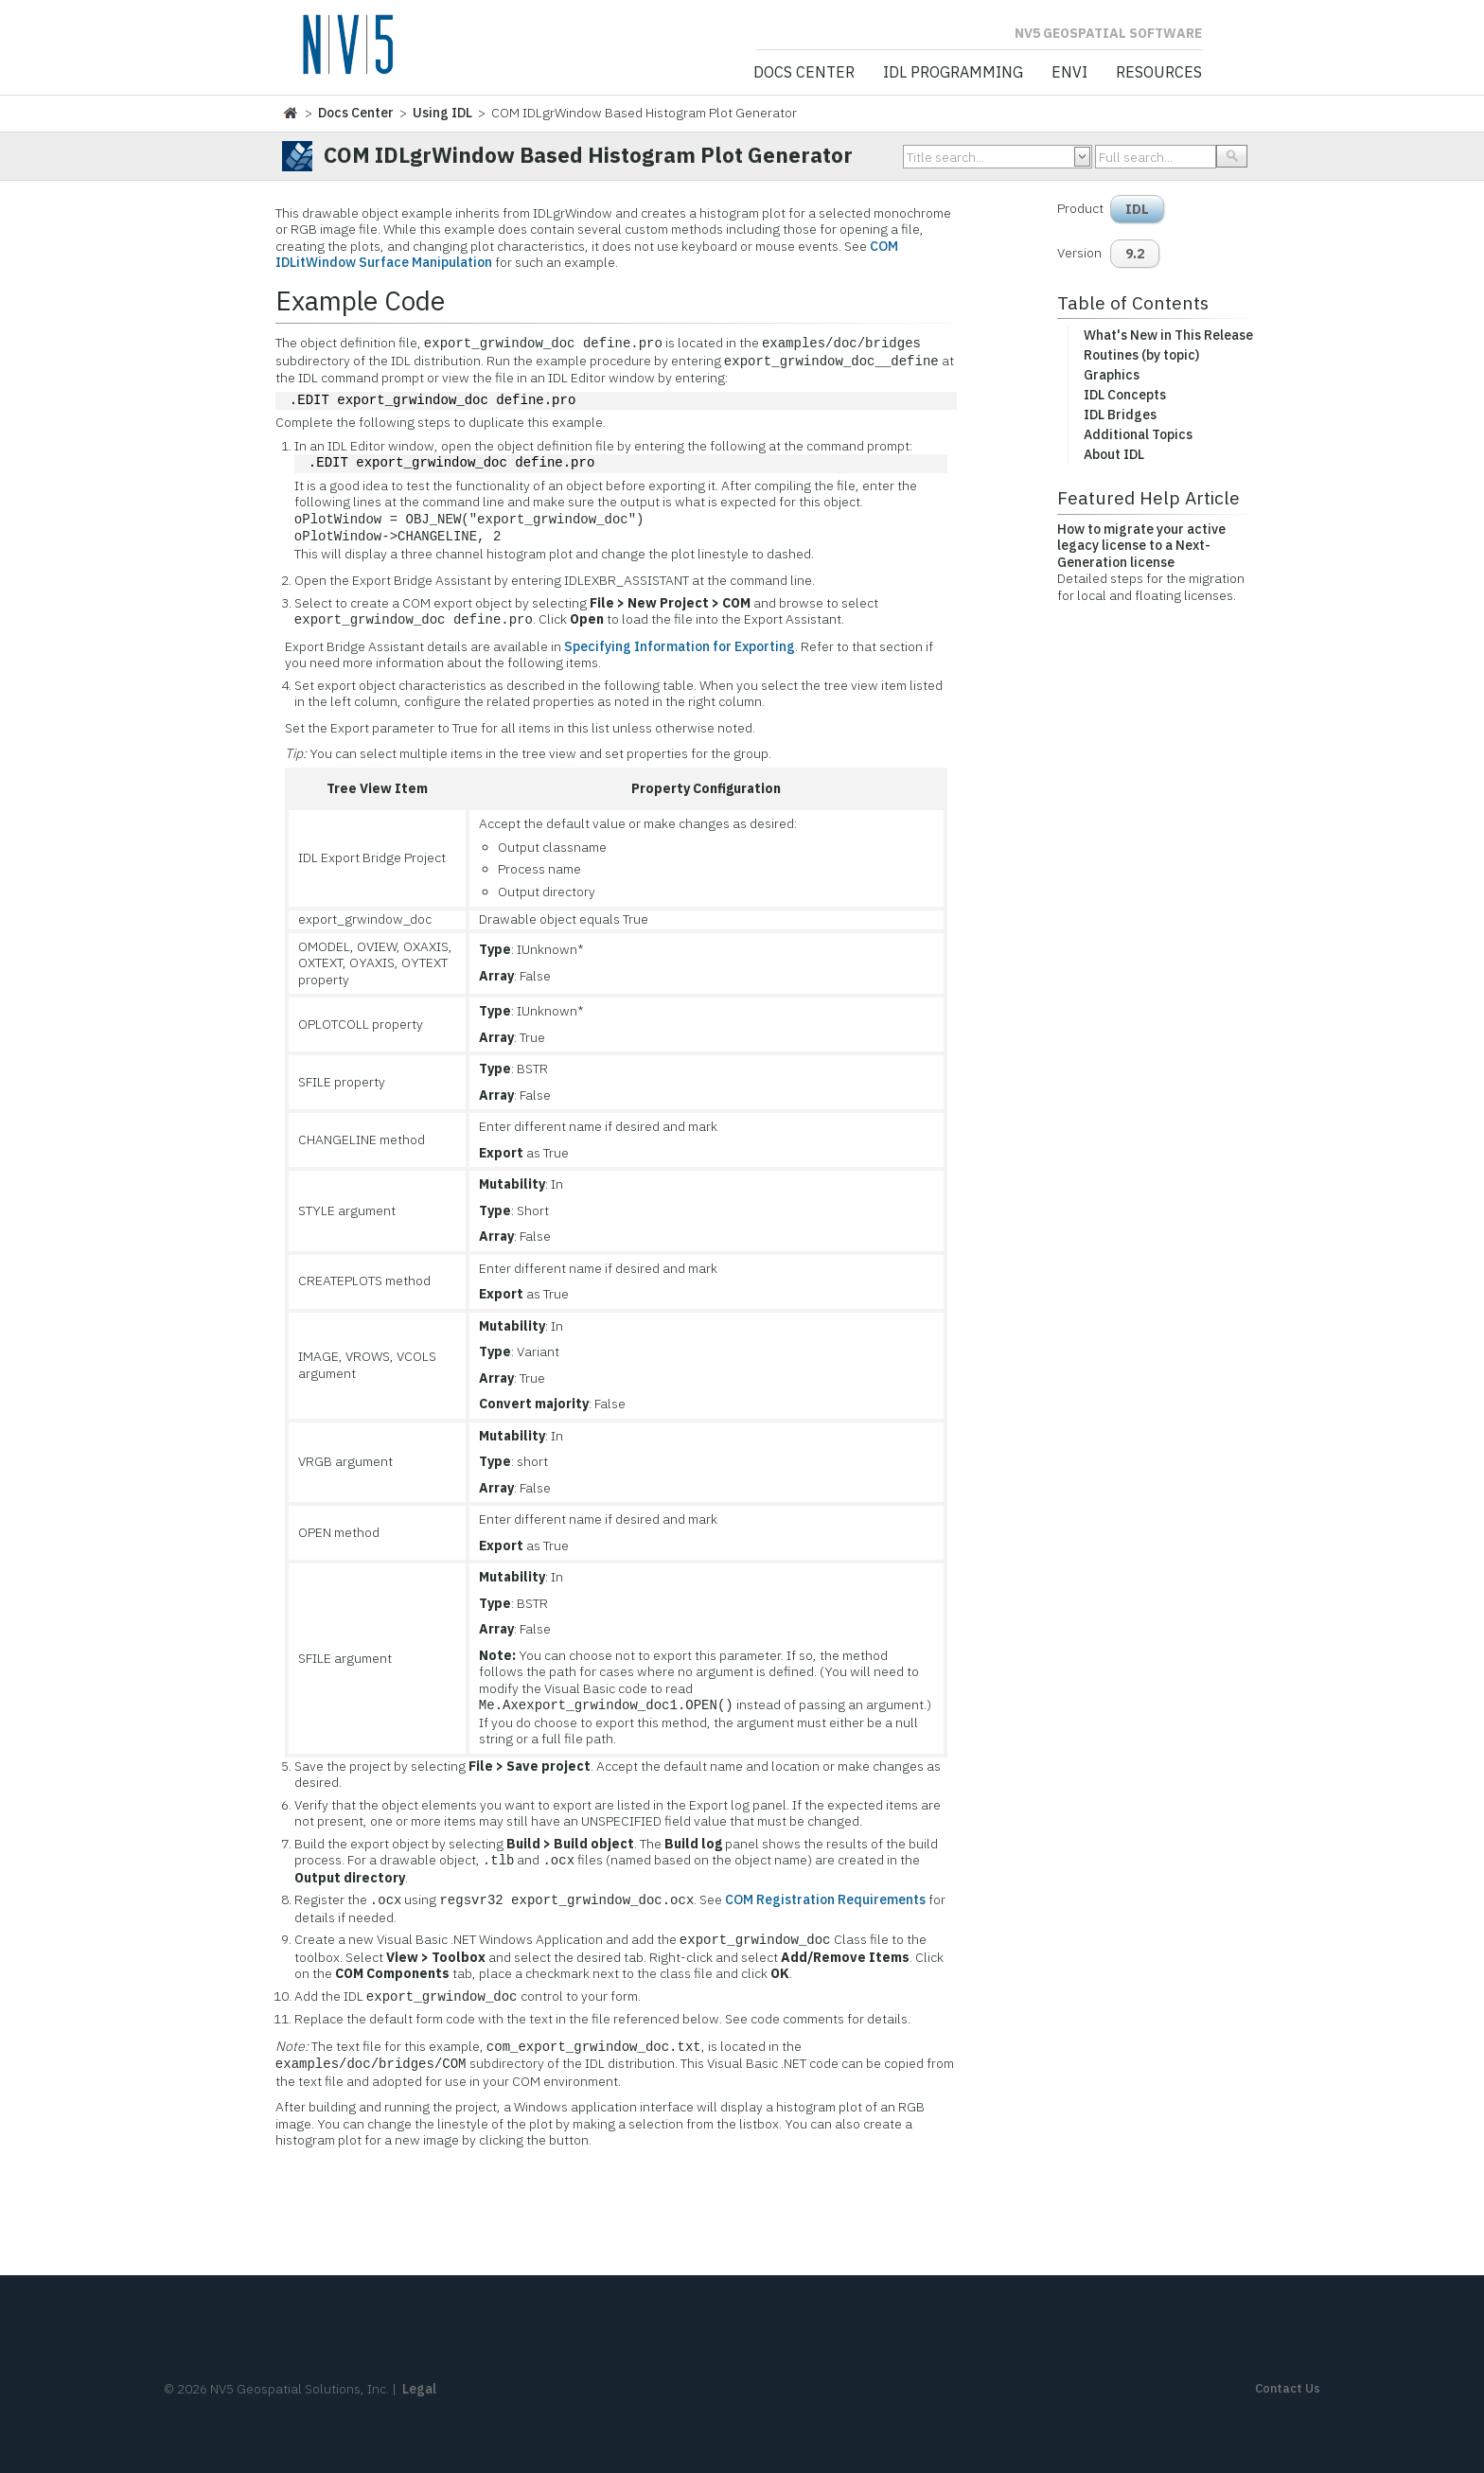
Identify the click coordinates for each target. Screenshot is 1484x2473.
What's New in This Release (1168, 335)
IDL (1137, 209)
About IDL (1114, 454)
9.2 (1134, 253)
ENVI (1069, 72)
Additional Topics (1138, 434)
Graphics (1112, 374)
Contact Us (1287, 2388)
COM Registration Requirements (825, 1900)
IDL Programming (953, 72)
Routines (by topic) (1141, 354)
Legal (419, 2388)
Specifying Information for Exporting (679, 646)
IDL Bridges (1120, 414)
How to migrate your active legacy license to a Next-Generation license (1141, 546)
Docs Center (804, 72)
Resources (1159, 72)
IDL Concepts (1125, 394)
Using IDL (442, 112)
